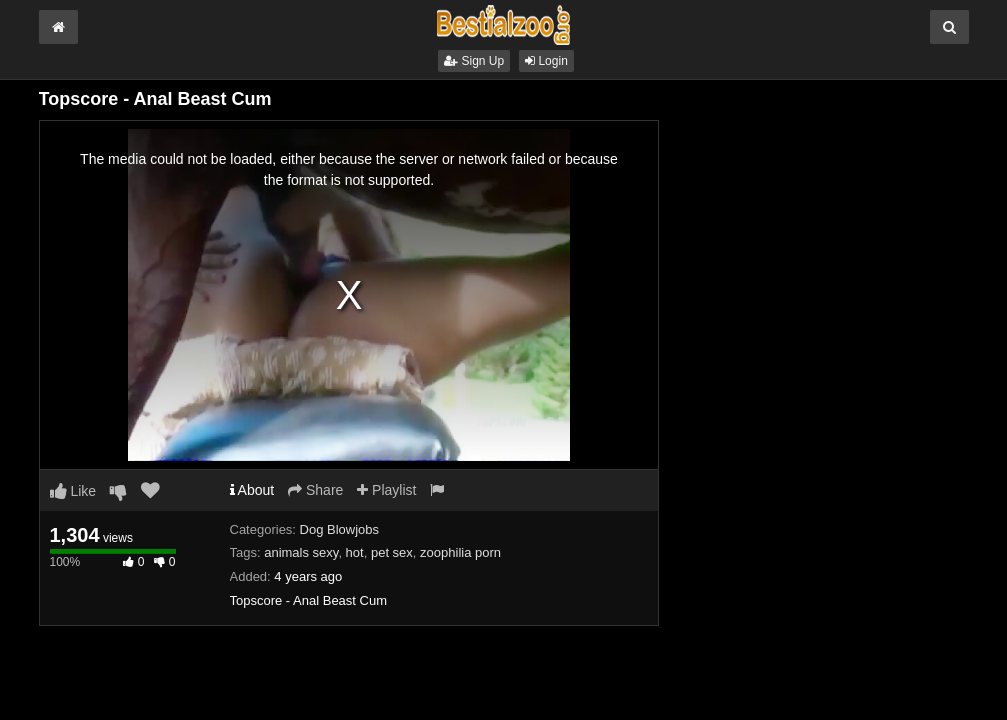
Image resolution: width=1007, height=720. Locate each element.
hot (355, 552)
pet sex (392, 552)
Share (315, 490)
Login (546, 61)
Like (73, 491)
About (252, 490)
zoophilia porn (460, 552)
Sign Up (474, 61)
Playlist (386, 490)
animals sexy (301, 552)
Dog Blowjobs (340, 529)
